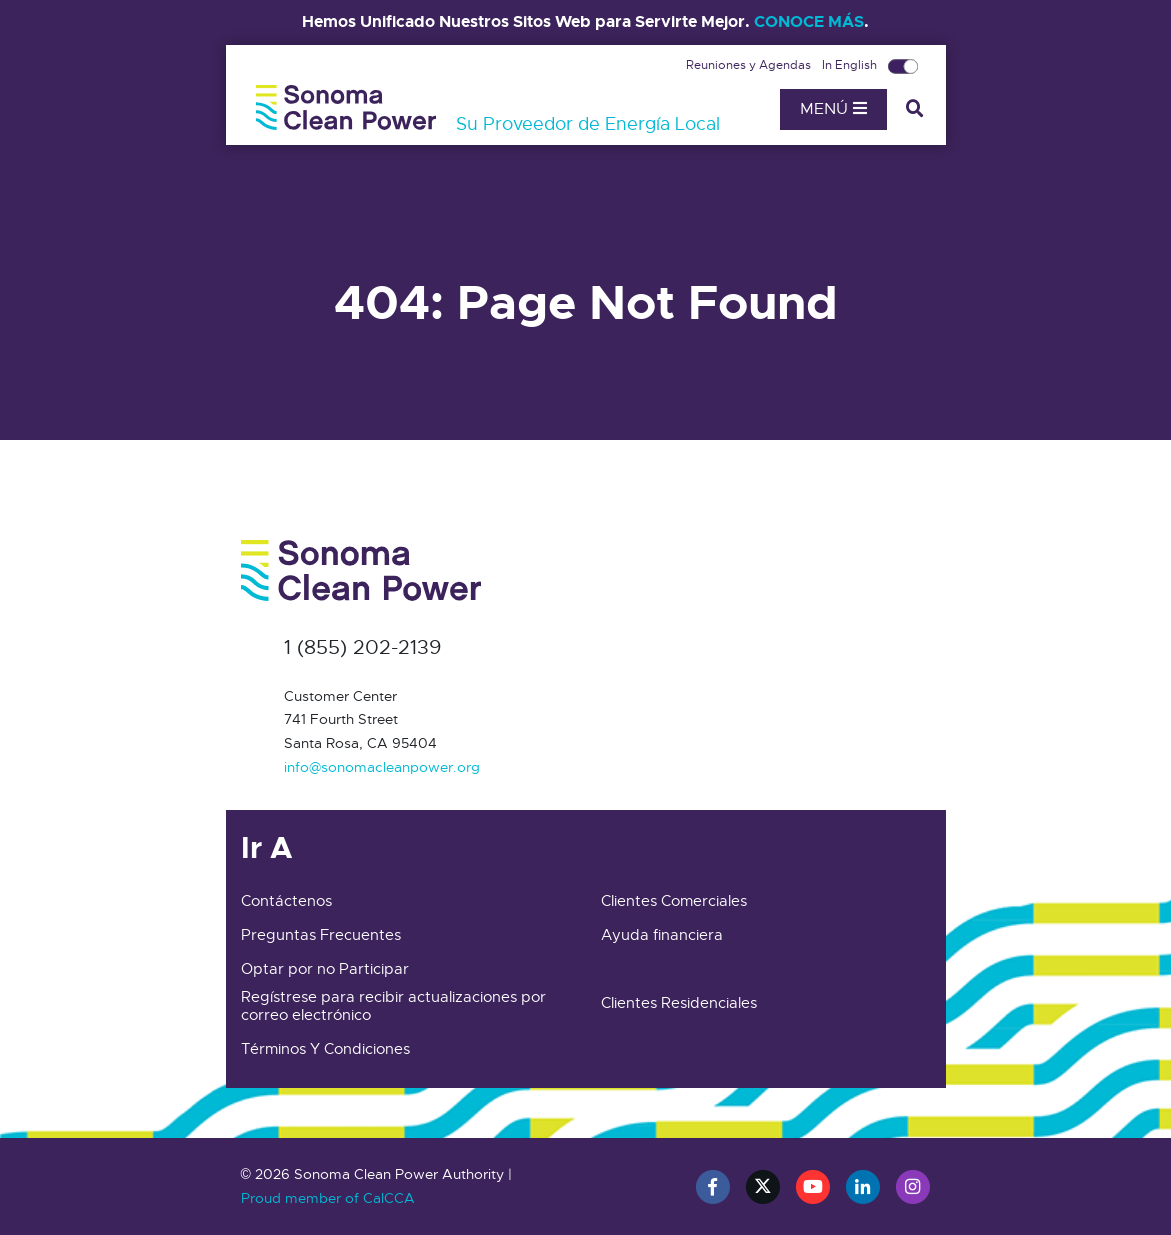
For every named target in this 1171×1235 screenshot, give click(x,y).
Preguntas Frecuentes (321, 935)
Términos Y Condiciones (325, 1049)
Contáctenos (286, 901)
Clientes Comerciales (674, 901)
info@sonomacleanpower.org (382, 767)
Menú (833, 109)
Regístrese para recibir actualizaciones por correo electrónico (393, 1006)
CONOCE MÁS (809, 21)
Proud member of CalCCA (328, 1198)
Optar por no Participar (325, 969)
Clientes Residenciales (679, 1003)
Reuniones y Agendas (750, 65)
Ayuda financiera (662, 935)
